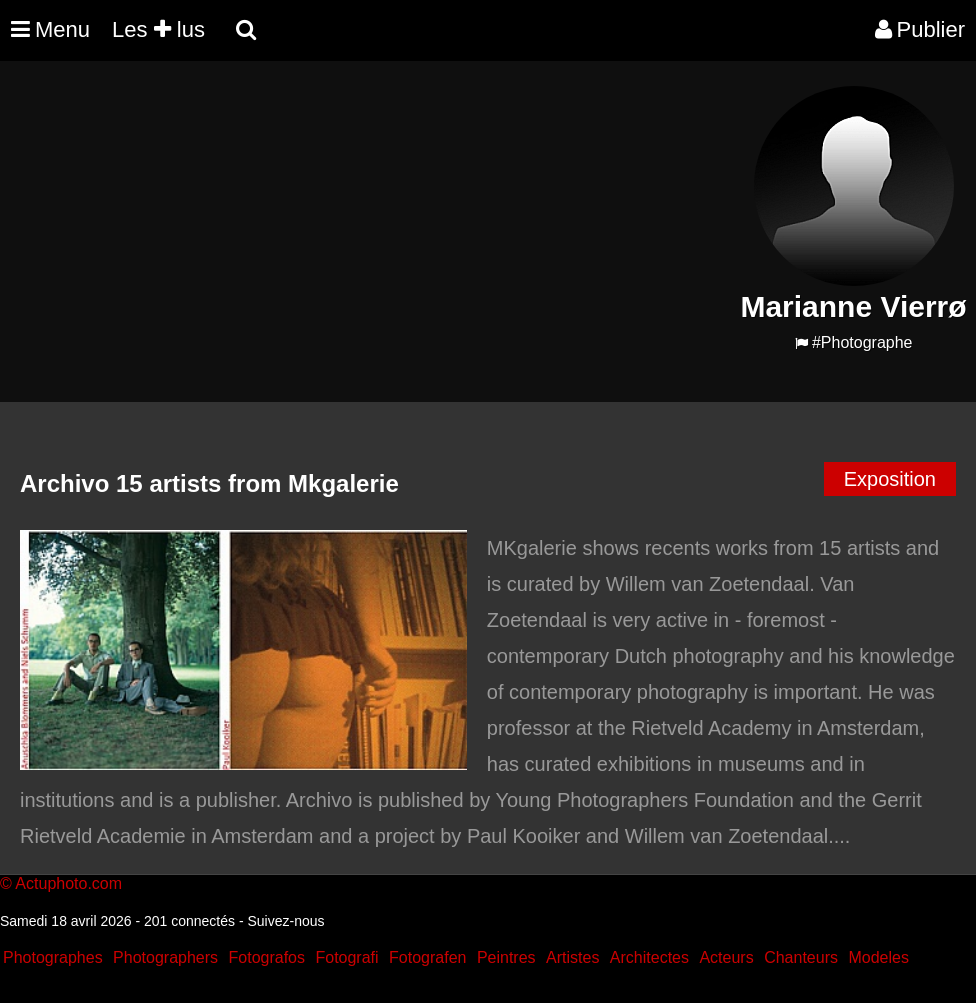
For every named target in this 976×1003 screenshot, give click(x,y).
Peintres (506, 957)
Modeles (878, 957)
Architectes (649, 957)
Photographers (165, 957)
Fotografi (346, 957)
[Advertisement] (367, 226)
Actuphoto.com (68, 883)
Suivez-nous (285, 921)
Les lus (158, 29)
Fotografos (267, 957)
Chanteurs (801, 957)
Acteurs (726, 957)
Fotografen (427, 957)
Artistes (572, 957)
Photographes (53, 957)
